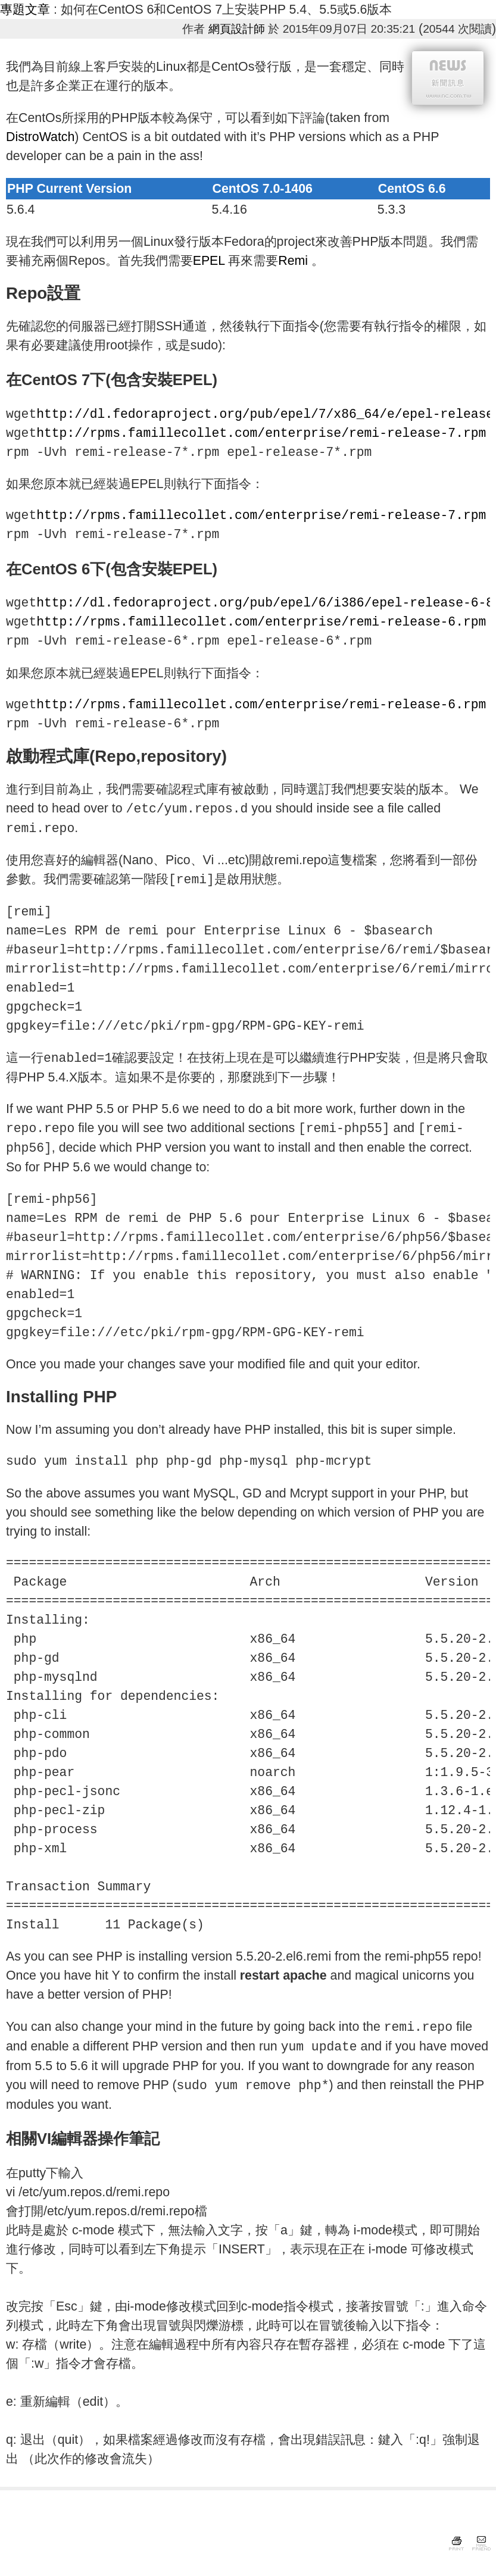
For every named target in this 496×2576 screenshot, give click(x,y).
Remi (294, 261)
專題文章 (25, 9)
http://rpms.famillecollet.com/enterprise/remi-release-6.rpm (261, 621)
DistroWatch (40, 137)
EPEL (211, 261)
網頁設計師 (236, 29)
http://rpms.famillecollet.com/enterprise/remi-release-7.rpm (261, 433)
